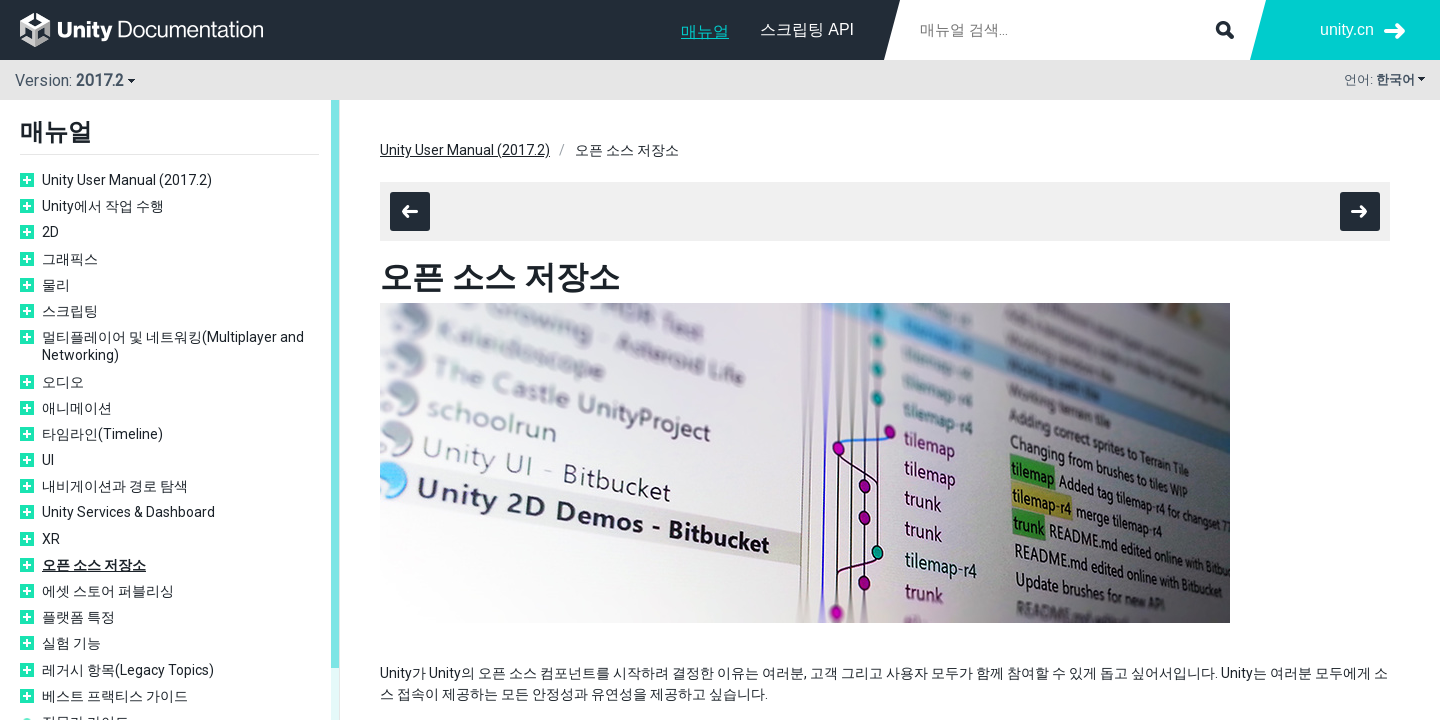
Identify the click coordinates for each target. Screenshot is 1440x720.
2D (50, 232)
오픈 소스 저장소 (94, 565)
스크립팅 (70, 311)
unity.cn (1347, 29)
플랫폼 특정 (78, 617)
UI (48, 460)
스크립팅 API (807, 29)
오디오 (63, 382)
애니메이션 (77, 408)
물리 (56, 285)
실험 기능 (71, 643)
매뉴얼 (705, 31)
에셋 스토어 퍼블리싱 (108, 591)
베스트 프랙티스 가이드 (115, 696)
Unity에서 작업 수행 (103, 206)
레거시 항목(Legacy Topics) (128, 670)
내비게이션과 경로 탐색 (115, 486)
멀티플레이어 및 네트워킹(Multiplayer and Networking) (173, 346)
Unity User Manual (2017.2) (127, 180)
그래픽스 (70, 259)
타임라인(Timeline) (102, 434)
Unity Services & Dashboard (128, 512)
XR (51, 539)
